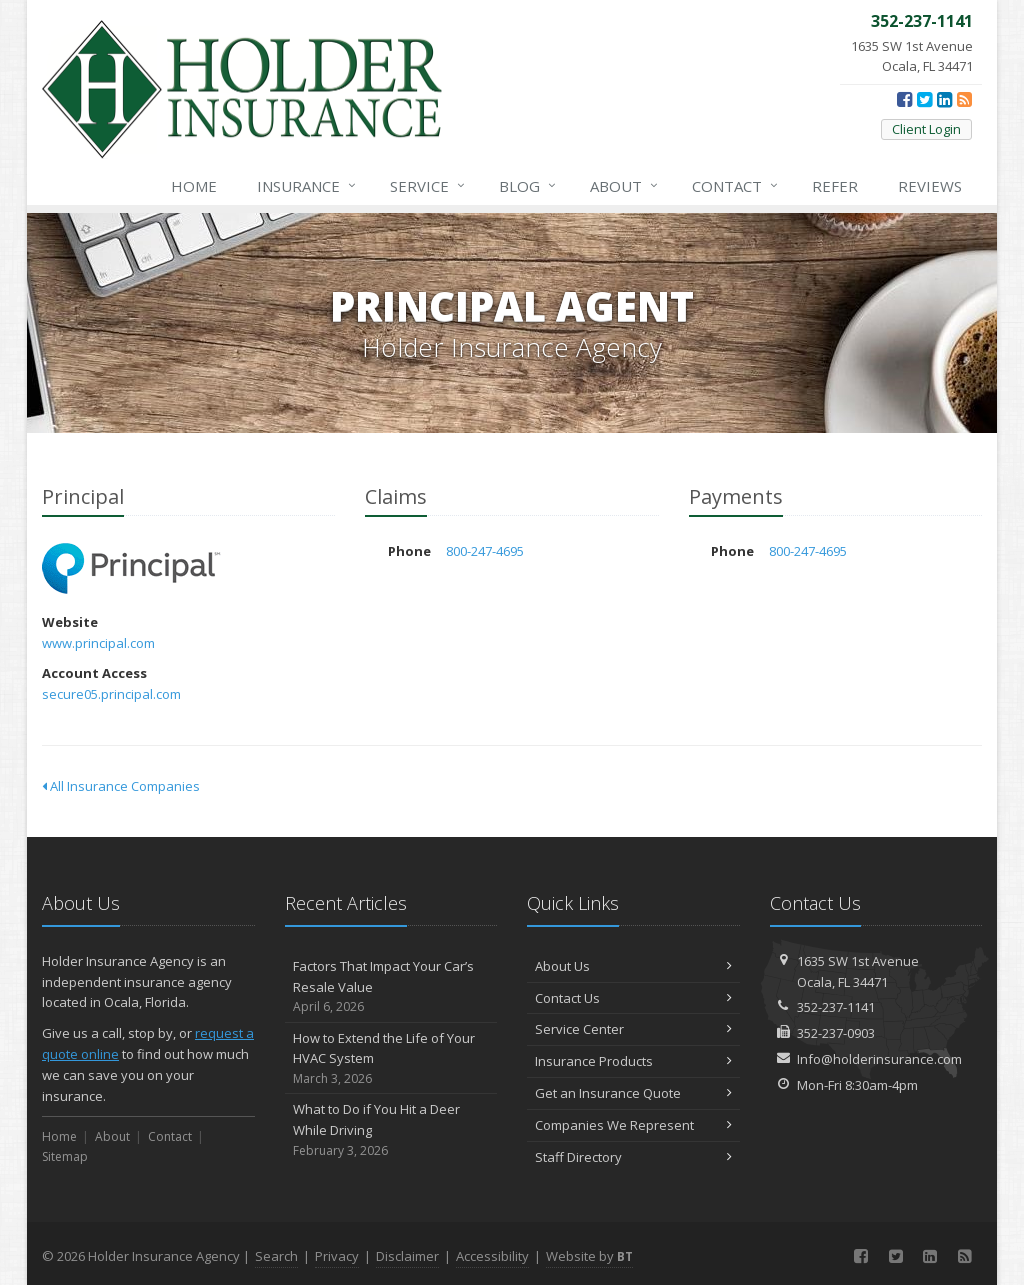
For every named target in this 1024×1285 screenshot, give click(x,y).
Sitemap (65, 1156)
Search (276, 1256)
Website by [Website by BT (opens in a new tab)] (589, 1256)
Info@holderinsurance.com (879, 1059)
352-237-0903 (836, 1033)
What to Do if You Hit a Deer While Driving (391, 1130)
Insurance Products (633, 1061)
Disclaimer (407, 1256)
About (625, 186)
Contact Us (633, 998)
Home (194, 186)
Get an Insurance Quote (633, 1093)
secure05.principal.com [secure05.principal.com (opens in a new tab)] (111, 694)
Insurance (307, 186)
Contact (736, 186)
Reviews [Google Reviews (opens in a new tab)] (930, 186)
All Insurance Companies (121, 786)
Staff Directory (633, 1157)
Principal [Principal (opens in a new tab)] (131, 568)
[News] (964, 99)
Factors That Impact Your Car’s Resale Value (391, 987)
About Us (633, 966)
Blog (528, 186)
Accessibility (492, 1256)
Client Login (926, 129)
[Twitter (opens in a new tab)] (924, 99)
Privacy (337, 1256)
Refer (835, 186)
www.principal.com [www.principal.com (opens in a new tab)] (98, 643)
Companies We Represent (633, 1125)
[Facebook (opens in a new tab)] (904, 99)
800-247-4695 (485, 551)
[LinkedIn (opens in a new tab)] (944, 99)
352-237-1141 (836, 1007)
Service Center (633, 1029)
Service (428, 186)
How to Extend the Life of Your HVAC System (391, 1059)
